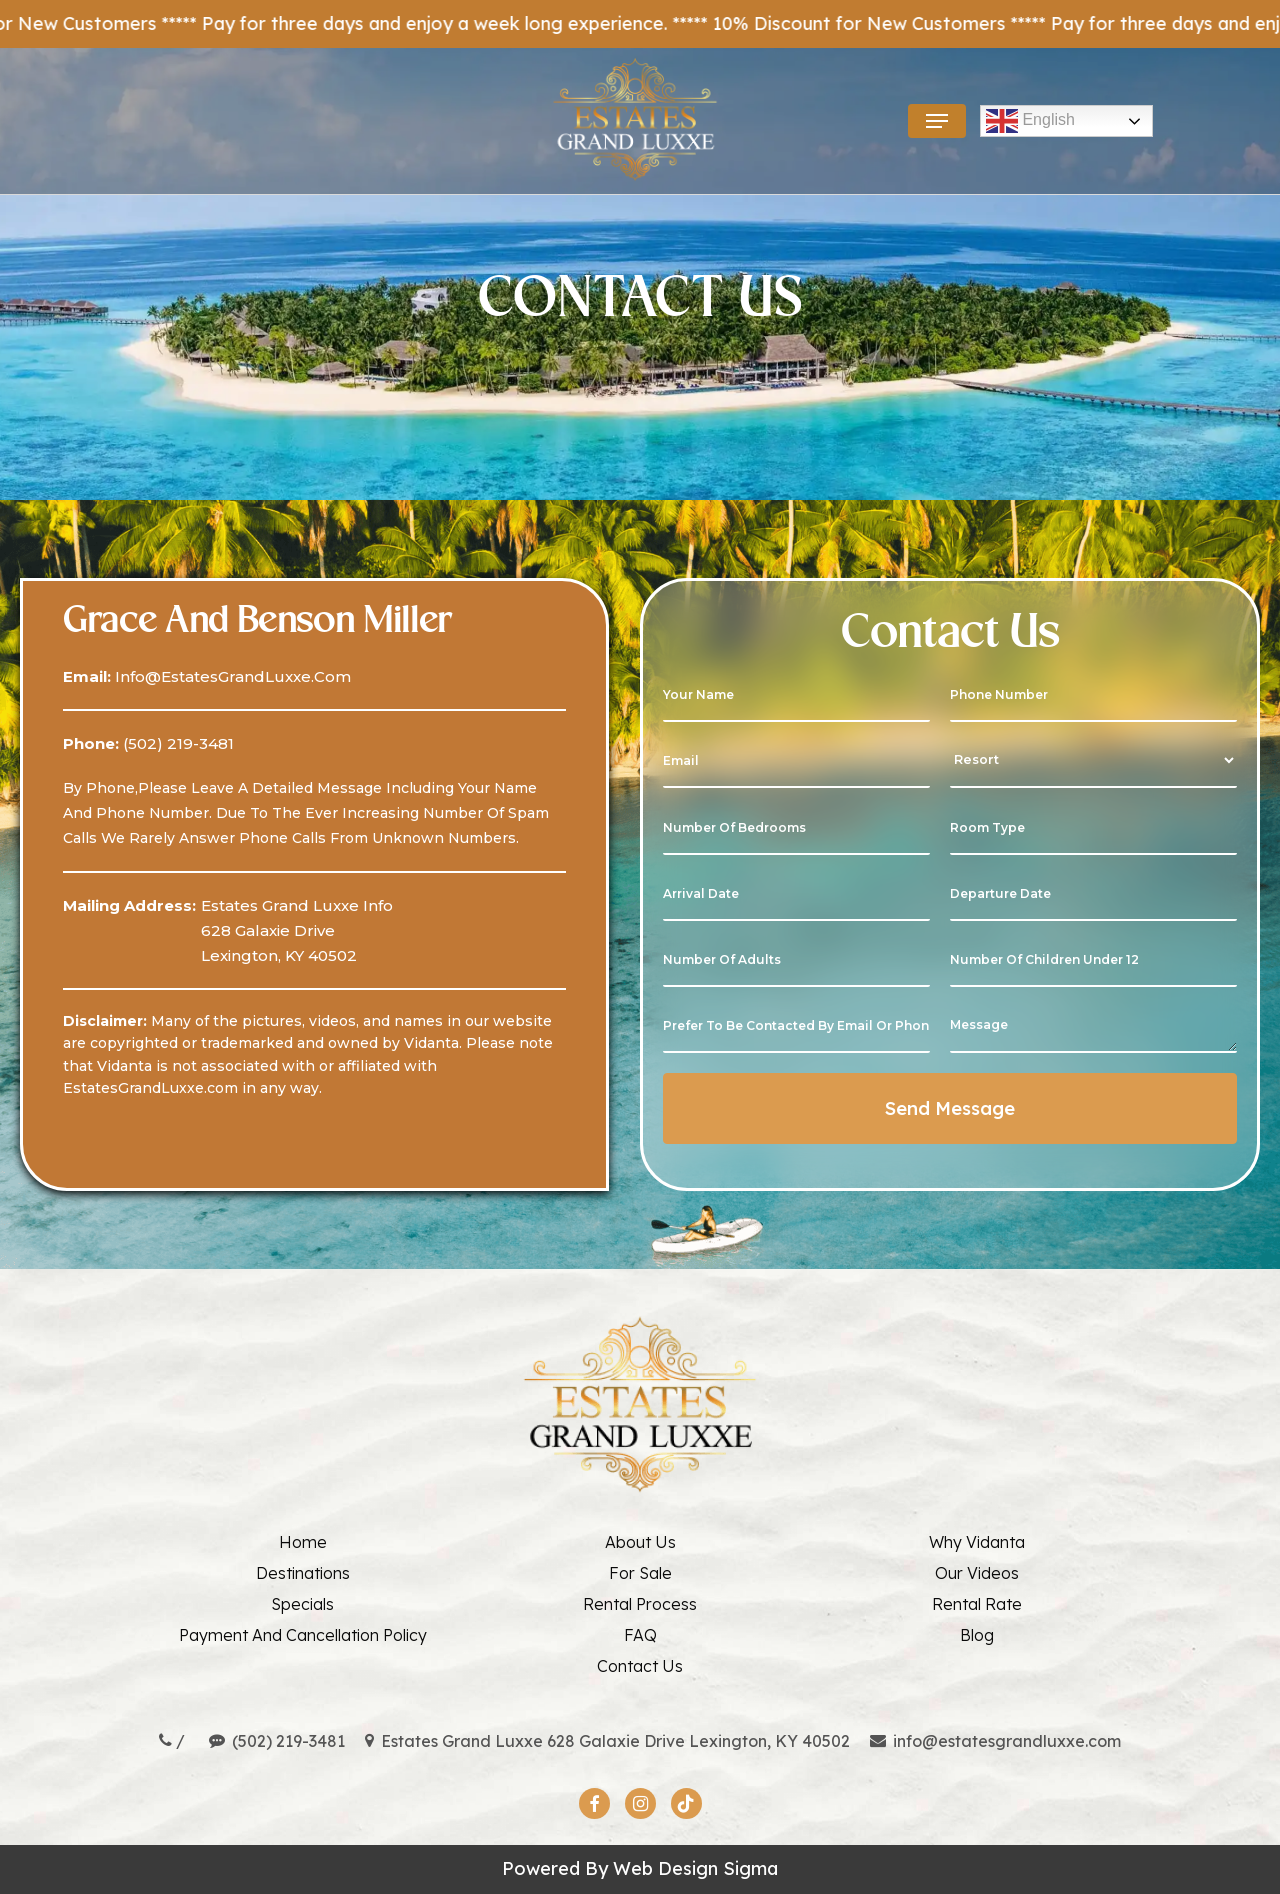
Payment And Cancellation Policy (303, 1635)
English (1030, 121)
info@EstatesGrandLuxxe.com (231, 676)
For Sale (640, 1573)
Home (303, 1542)
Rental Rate (977, 1604)
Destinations (303, 1573)
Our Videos (977, 1573)
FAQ (640, 1635)
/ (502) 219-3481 (252, 1741)
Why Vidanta (977, 1542)
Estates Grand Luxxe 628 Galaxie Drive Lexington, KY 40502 (607, 1741)
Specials (302, 1604)
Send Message (950, 1108)
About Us (640, 1542)
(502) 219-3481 (176, 743)
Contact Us (640, 1666)
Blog (977, 1635)
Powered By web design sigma (640, 1868)
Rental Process (640, 1604)
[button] (937, 121)
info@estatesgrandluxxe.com (995, 1741)
